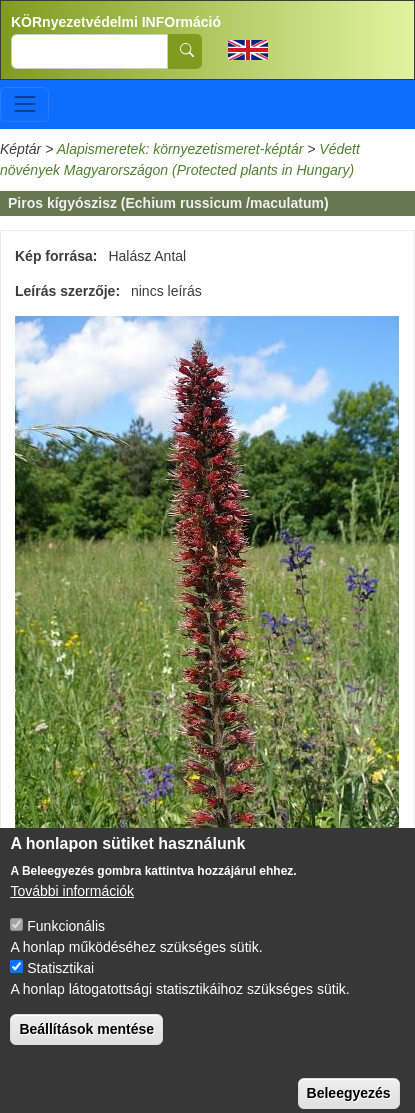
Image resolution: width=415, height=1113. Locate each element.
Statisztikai (60, 984)
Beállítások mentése (86, 1045)
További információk (72, 907)
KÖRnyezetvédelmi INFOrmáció (116, 22)
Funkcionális (66, 942)
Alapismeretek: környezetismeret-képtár (180, 149)
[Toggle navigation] (24, 104)
